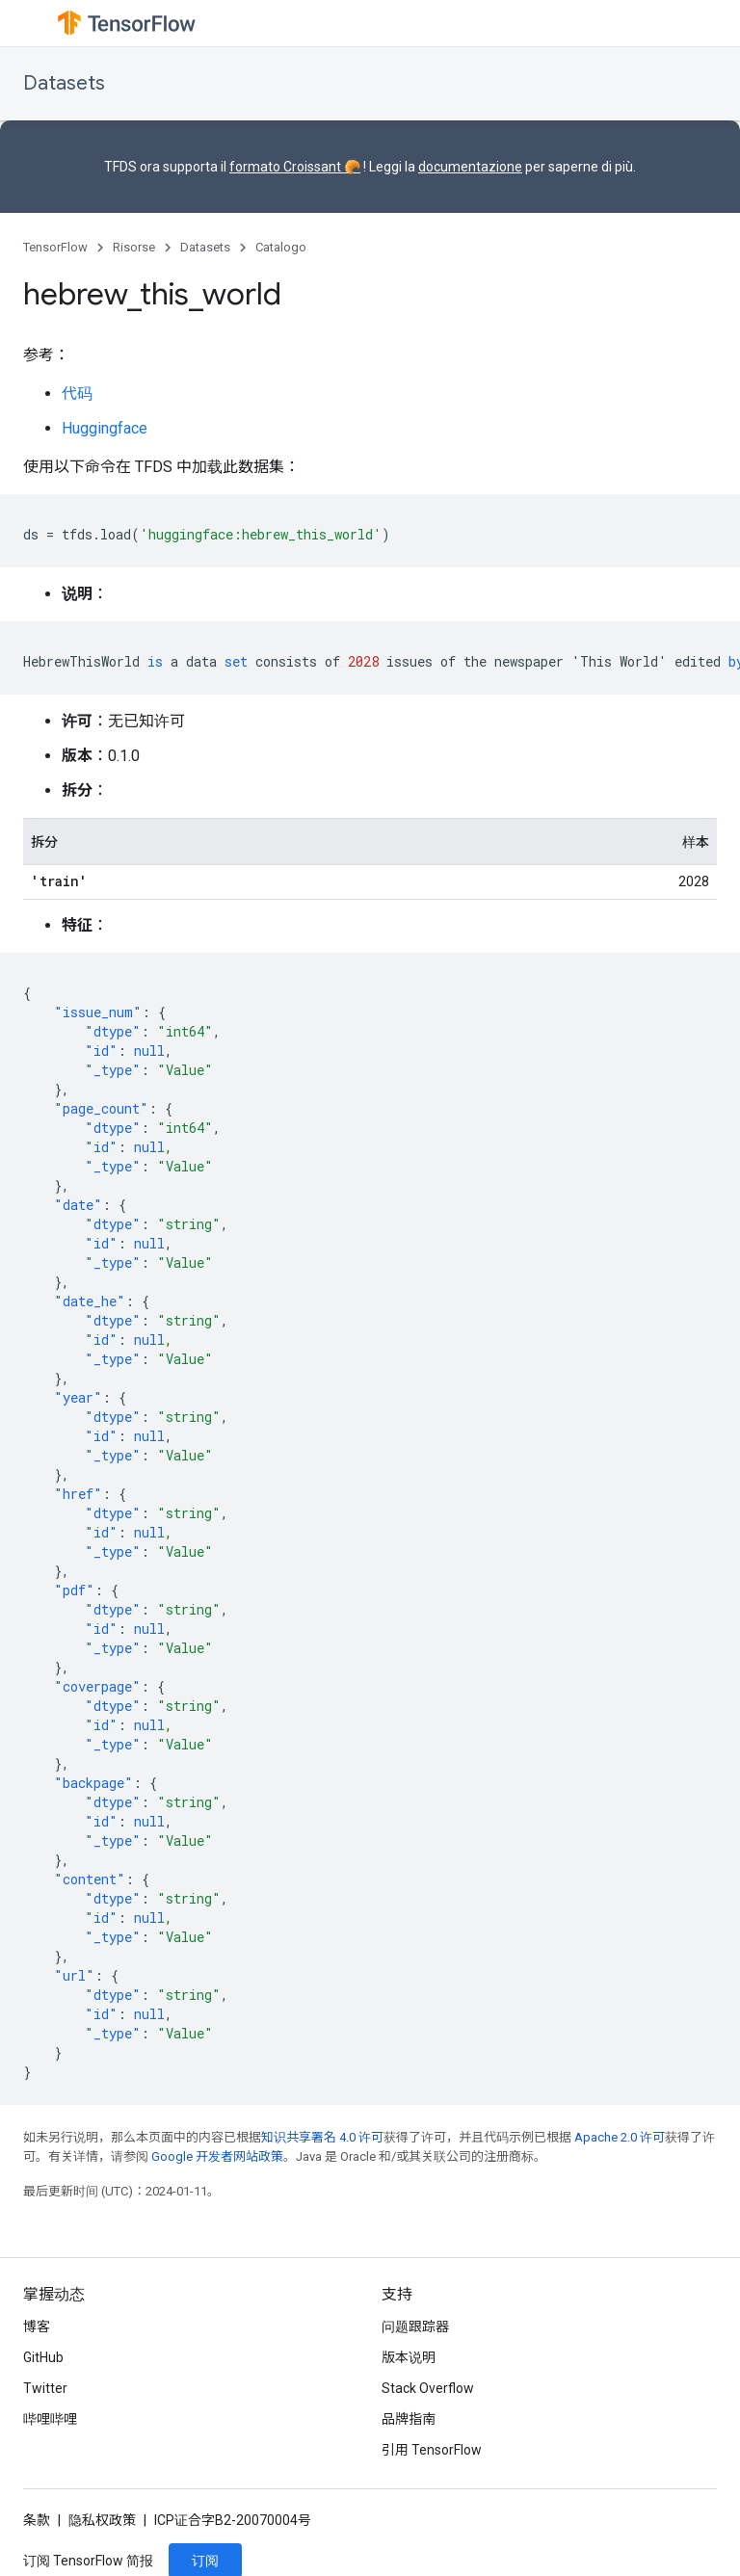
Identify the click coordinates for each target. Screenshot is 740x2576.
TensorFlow (55, 247)
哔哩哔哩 (50, 2419)
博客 (36, 2326)
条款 (36, 2520)
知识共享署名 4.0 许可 (322, 2137)
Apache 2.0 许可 (619, 2137)
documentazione (470, 166)
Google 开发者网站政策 (217, 2156)
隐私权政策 (102, 2520)
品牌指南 (409, 2419)
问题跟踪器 (415, 2326)
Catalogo (280, 247)
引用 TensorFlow (432, 2450)
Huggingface (104, 428)
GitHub (43, 2357)
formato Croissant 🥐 (294, 166)
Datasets (64, 83)
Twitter (45, 2388)
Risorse (134, 247)
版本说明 (409, 2357)
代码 (77, 393)
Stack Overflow (428, 2388)
